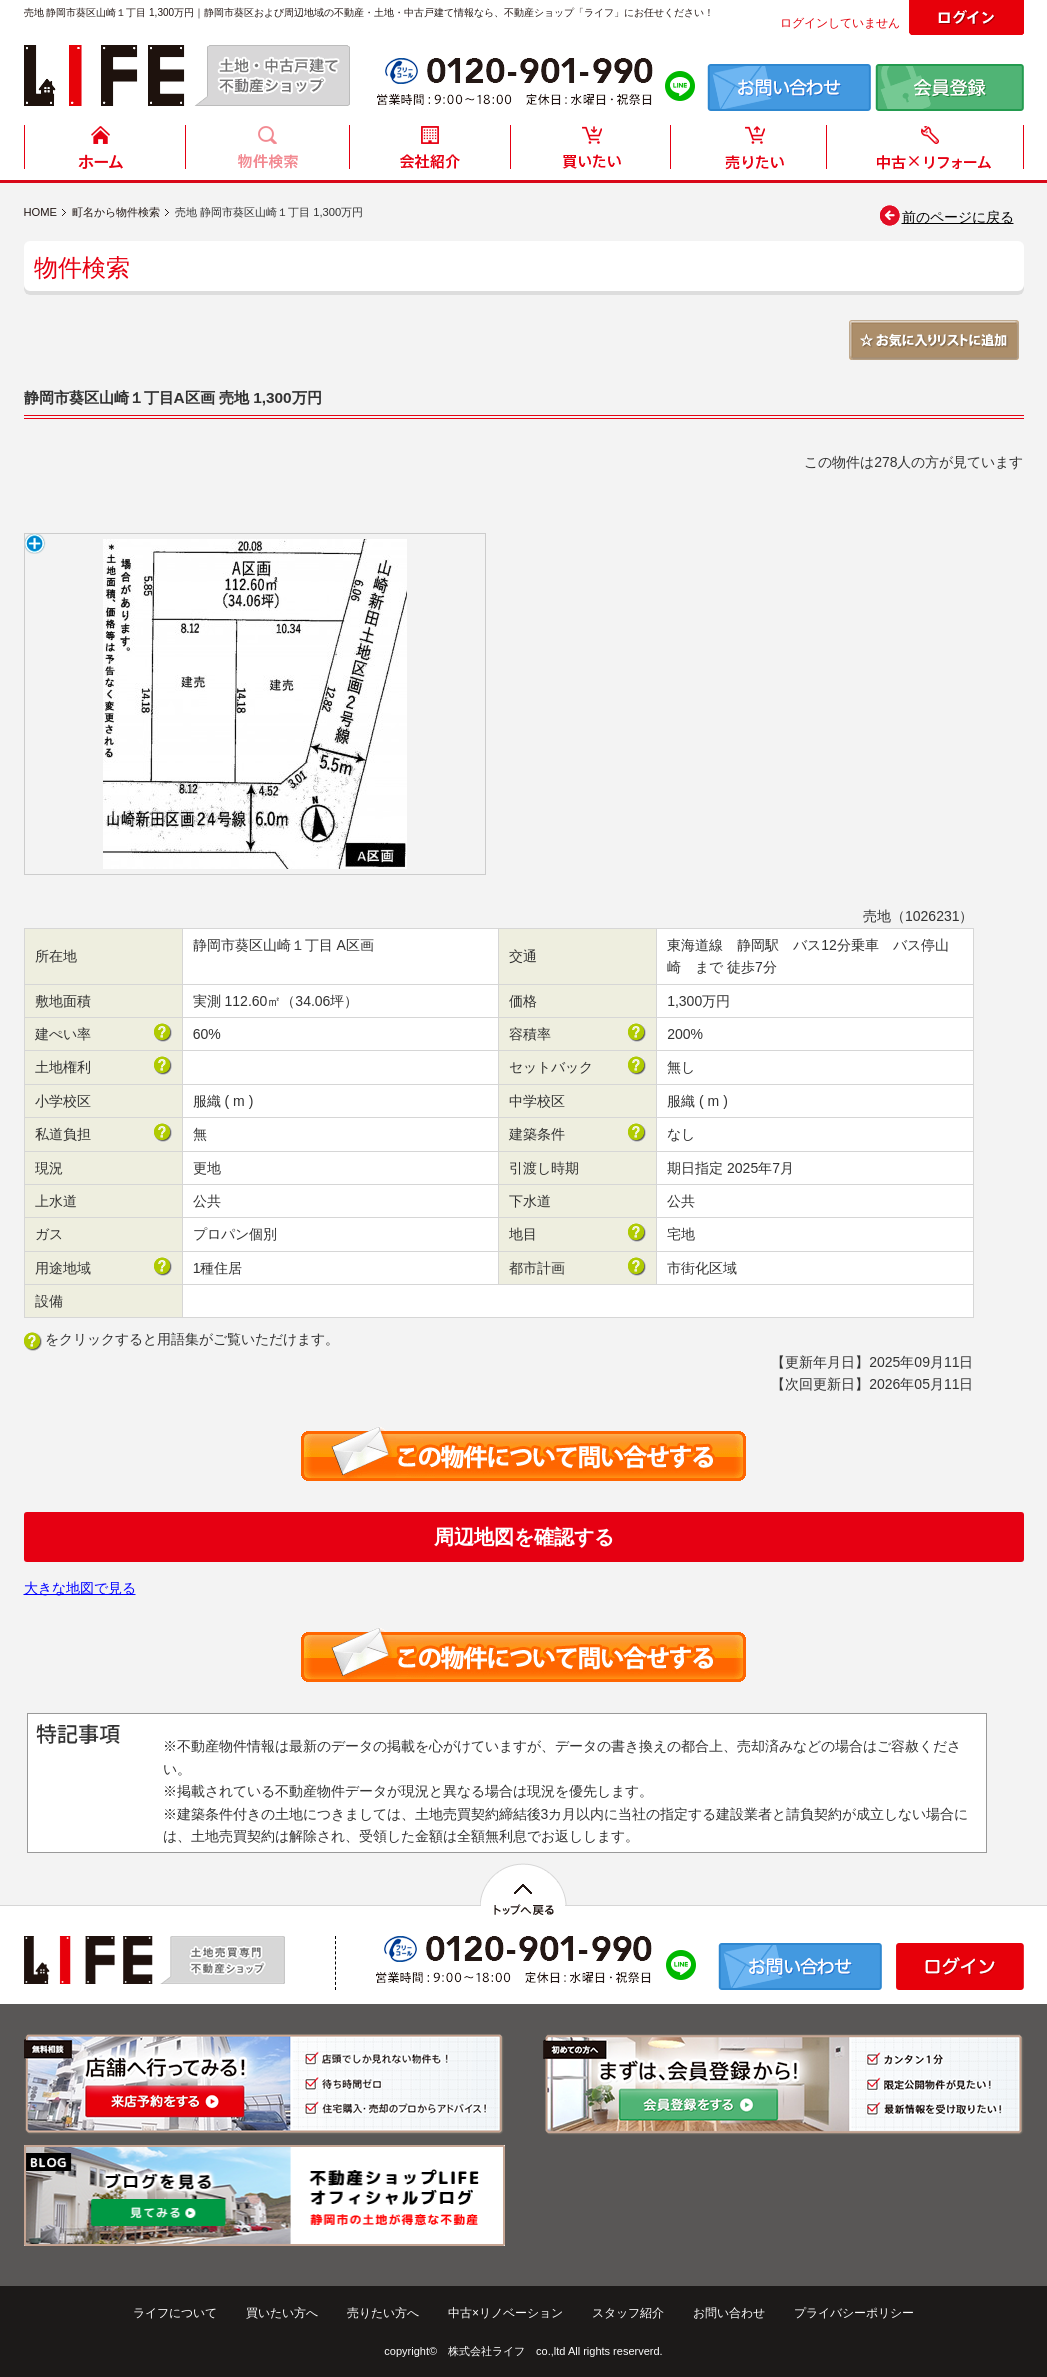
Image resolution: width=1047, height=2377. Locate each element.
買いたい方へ (282, 2313)
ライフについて (175, 2313)
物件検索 (267, 152)
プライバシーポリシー (854, 2313)
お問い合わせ (729, 2313)
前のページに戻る (945, 217)
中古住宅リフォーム (929, 152)
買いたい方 (591, 152)
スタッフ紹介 (628, 2313)
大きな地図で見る (80, 1588)
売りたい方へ (383, 2313)
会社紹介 (429, 152)
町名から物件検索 (116, 212)
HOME (105, 152)
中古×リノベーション (505, 2313)
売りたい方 (753, 152)
